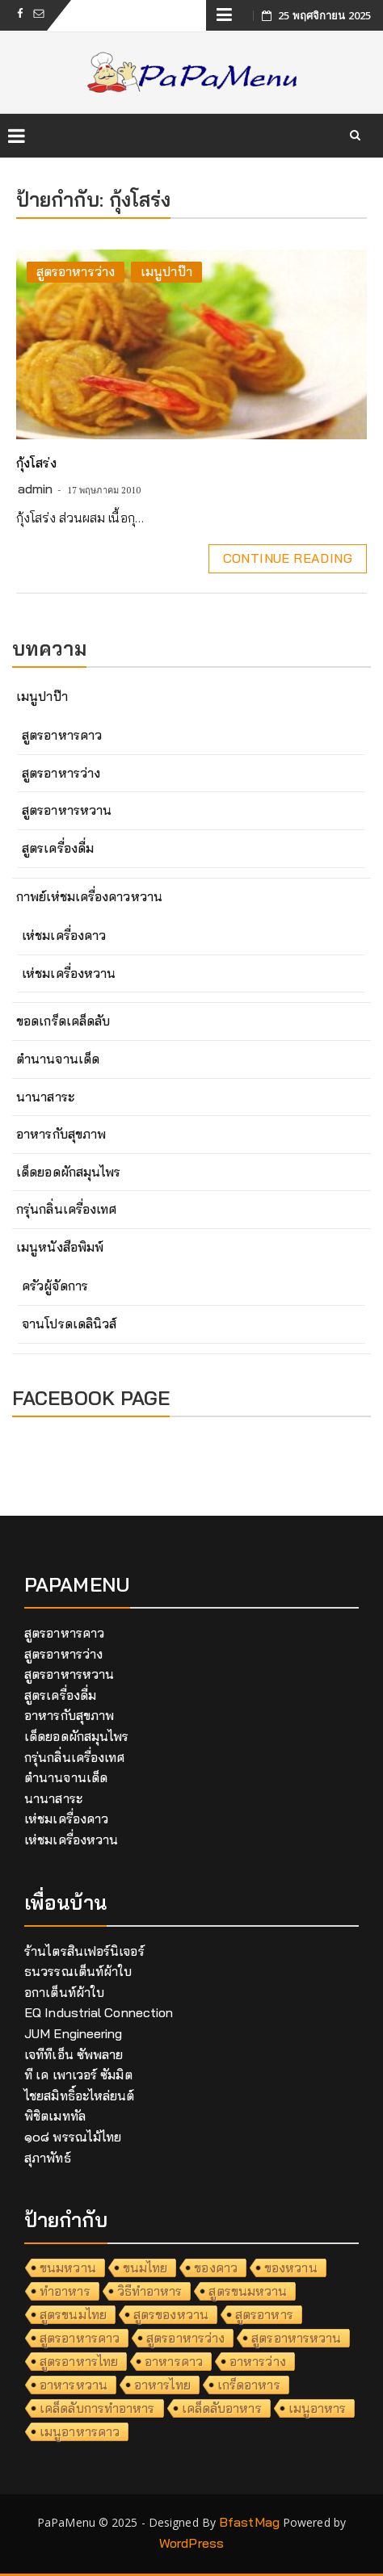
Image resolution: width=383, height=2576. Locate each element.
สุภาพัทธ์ (47, 2158)
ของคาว (216, 2267)
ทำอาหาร (65, 2291)
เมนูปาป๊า (166, 271)
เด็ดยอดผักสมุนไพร (68, 1172)
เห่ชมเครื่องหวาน (69, 973)
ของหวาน (291, 2267)
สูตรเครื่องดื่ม (58, 848)
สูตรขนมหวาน (247, 2291)
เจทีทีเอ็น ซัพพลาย (73, 2054)
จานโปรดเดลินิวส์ (69, 1323)
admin (35, 488)
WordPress (191, 2543)
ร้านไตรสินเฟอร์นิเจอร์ (84, 1951)
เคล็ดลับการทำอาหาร (97, 2408)
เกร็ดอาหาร (248, 2385)
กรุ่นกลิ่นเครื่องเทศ (66, 1209)
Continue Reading (287, 558)
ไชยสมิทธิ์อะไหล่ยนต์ (79, 2095)
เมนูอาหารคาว (80, 2431)
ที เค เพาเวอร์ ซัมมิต (78, 2074)
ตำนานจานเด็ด (57, 1059)
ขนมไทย (145, 2267)
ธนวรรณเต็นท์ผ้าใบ (78, 1971)
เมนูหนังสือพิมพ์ (59, 1247)
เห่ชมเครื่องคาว (64, 935)
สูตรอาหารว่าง (75, 271)
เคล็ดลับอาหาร (222, 2408)
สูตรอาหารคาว (62, 735)
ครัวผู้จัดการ (55, 1286)
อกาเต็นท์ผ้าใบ (64, 1992)
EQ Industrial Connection (98, 2012)
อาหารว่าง (257, 2361)
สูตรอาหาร (264, 2314)
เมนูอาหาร (317, 2408)
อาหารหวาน (73, 2385)
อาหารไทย (162, 2385)
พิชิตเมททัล (55, 2116)
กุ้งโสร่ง (36, 463)
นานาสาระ (45, 1097)
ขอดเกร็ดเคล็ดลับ (63, 1021)
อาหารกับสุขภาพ (61, 1134)
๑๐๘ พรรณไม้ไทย (72, 2137)
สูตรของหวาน (170, 2314)
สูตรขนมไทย (73, 2314)
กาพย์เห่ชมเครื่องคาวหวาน (89, 896)
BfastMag (249, 2522)
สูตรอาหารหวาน (67, 810)
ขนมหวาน (68, 2267)
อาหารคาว (174, 2361)
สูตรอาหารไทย (79, 2361)
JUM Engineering (73, 2033)
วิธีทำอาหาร (150, 2291)
